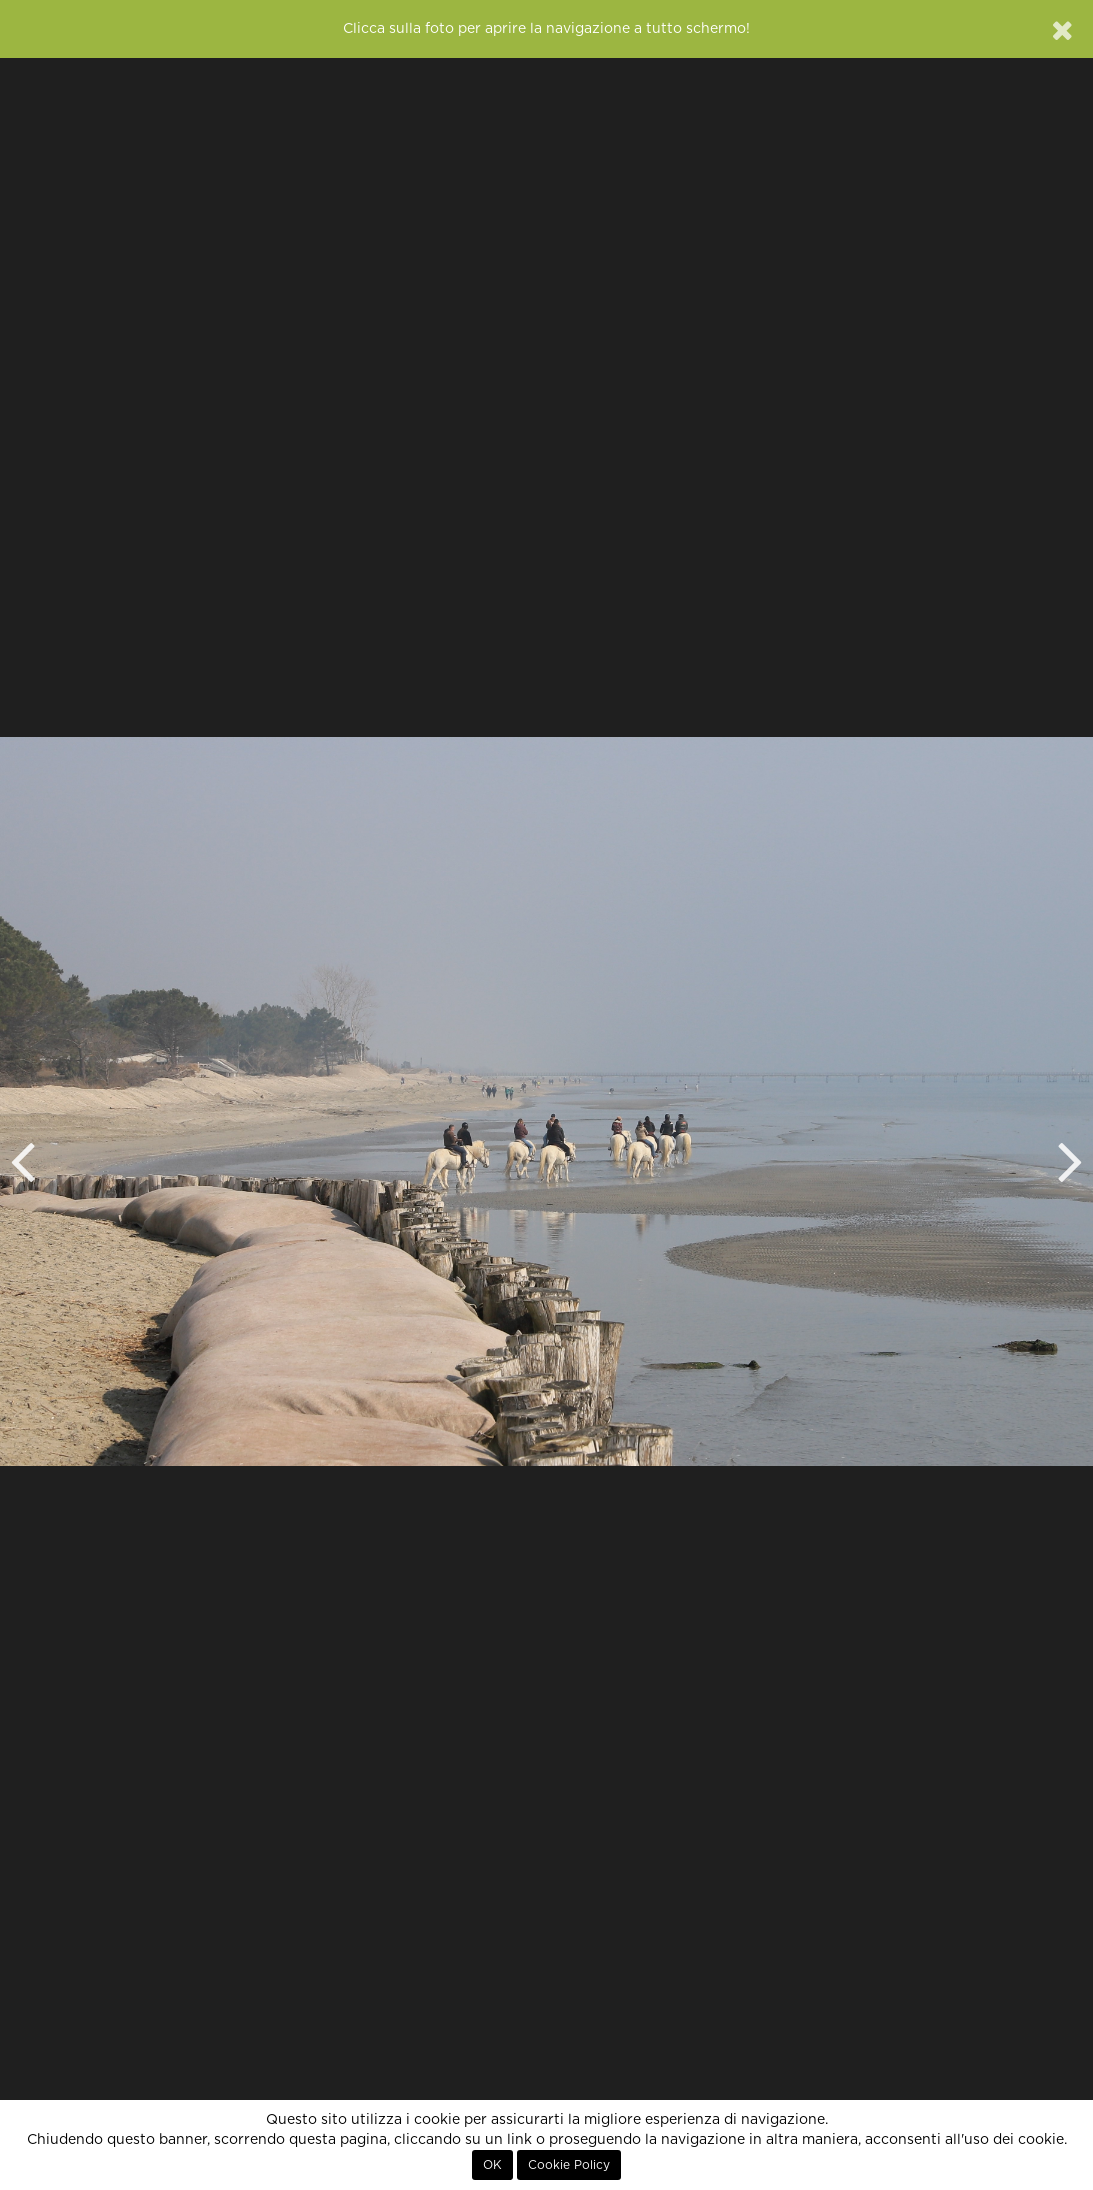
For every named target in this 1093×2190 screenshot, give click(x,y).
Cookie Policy (569, 2165)
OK (492, 2165)
